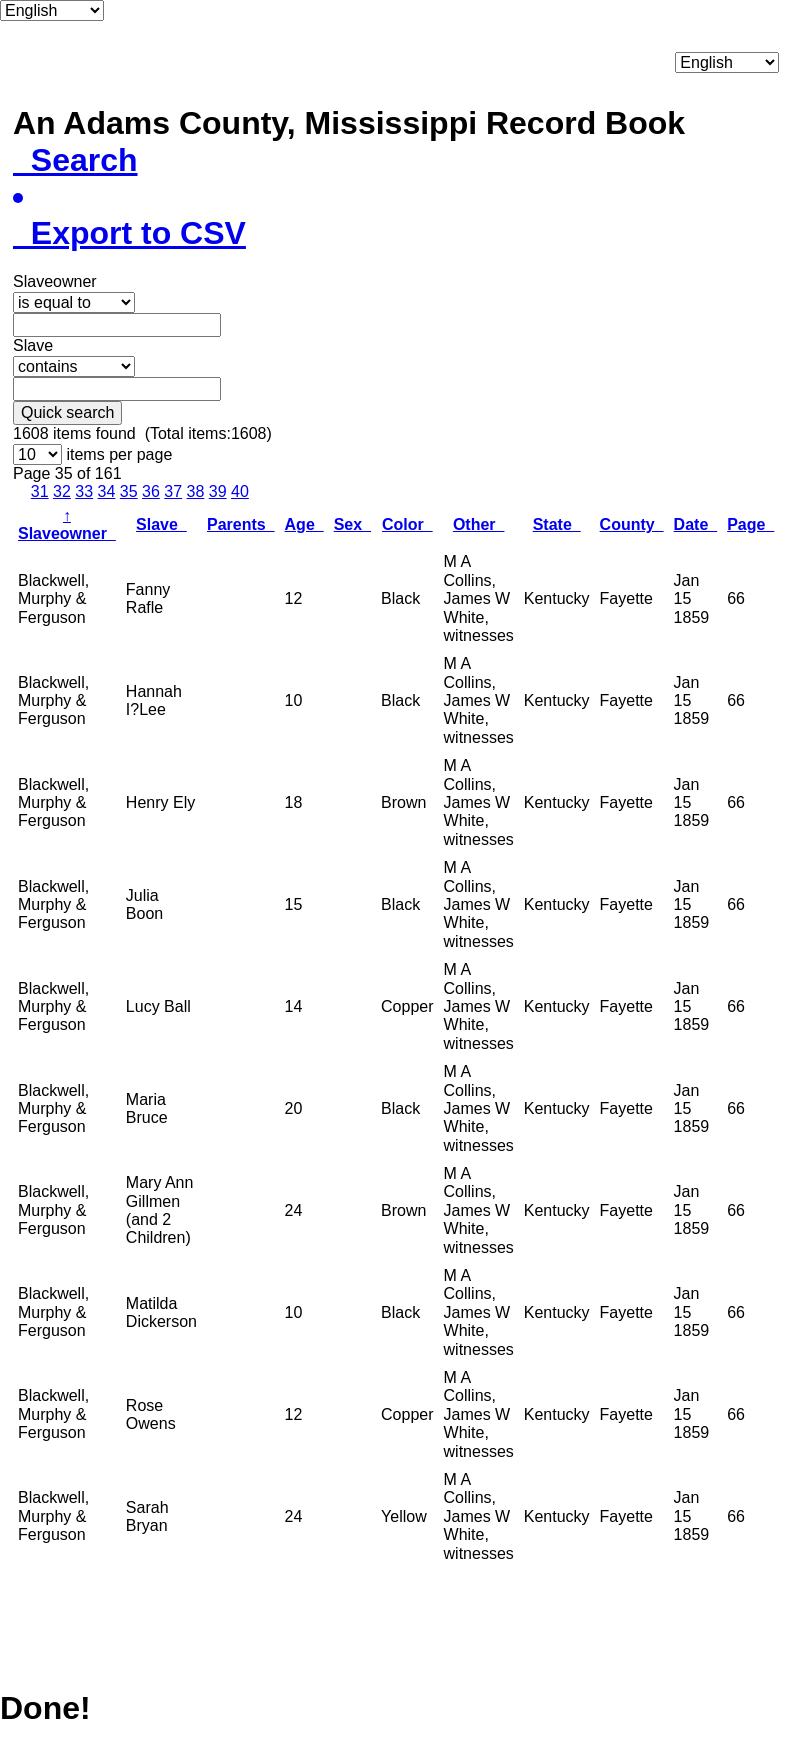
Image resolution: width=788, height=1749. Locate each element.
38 (196, 491)
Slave (161, 524)
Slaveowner (67, 524)
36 (151, 491)
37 (173, 491)
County (632, 524)
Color (407, 524)
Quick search (67, 412)
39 (218, 491)
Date (696, 524)
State (557, 524)
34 (107, 491)
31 (40, 491)
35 (129, 491)
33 (84, 491)
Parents (241, 524)
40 (240, 491)
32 (62, 491)
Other (479, 524)
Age (304, 524)
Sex (352, 524)
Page (750, 524)
